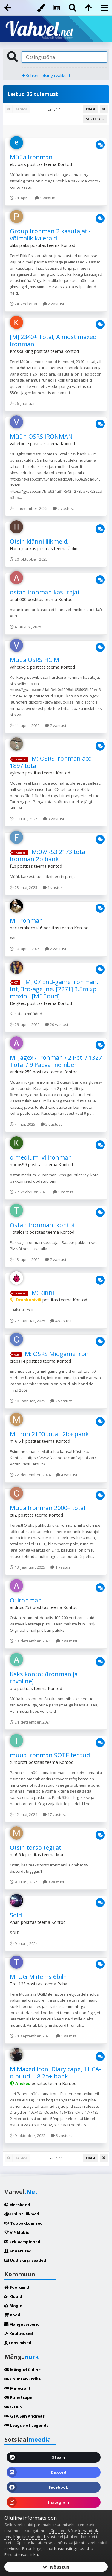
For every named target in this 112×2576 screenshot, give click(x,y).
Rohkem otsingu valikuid (46, 75)
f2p (13, 866)
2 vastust (53, 303)
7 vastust (55, 725)
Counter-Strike (22, 2379)
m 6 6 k (17, 1441)
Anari (15, 1922)
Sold (16, 1915)
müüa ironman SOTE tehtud (50, 1755)
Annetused (18, 2251)
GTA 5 (13, 2406)
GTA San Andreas (24, 2416)
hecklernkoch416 (26, 928)
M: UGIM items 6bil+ (38, 1977)
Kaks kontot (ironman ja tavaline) (44, 1677)
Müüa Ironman (31, 157)
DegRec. (18, 1003)
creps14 (17, 1361)
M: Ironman (26, 920)
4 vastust (61, 1320)
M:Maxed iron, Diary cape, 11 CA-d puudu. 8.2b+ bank (55, 2072)
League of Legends (26, 2425)
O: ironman (26, 1600)
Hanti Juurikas (23, 548)
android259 (21, 1072)
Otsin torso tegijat (35, 1847)
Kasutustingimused (71, 2548)
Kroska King (21, 351)
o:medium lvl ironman (41, 1157)
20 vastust (56, 1024)
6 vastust (61, 2135)
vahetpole (19, 443)
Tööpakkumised (23, 2223)
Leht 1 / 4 (56, 109)
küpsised (57, 2530)
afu (13, 1688)
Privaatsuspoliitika (21, 2554)
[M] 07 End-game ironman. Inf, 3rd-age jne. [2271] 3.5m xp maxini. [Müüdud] (54, 989)
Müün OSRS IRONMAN (41, 436)
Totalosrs (19, 1232)
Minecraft (17, 2388)
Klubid (13, 2296)
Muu (60, 1854)
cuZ (13, 1515)
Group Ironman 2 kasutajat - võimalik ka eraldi (50, 234)
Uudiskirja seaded (25, 2260)
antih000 (18, 599)
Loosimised (17, 2342)
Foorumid (16, 2287)
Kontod (65, 164)
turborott (18, 1762)
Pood (12, 2315)
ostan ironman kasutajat (45, 592)
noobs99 (18, 1164)
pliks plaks (19, 245)
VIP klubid (17, 2232)
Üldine (74, 548)
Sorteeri (95, 119)
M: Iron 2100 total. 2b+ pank (49, 1434)
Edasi (90, 109)
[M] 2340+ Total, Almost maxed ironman (53, 340)
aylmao (17, 773)
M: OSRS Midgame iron (57, 1354)
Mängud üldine (22, 2369)
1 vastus (45, 198)
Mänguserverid (22, 2324)
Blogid (13, 2305)
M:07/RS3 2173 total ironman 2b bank (48, 855)
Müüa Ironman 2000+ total (47, 1508)
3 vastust (53, 818)
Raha (62, 1984)
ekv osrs (18, 164)
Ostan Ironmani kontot (42, 1225)
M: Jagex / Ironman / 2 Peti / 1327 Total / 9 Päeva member (56, 1061)
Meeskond (17, 2204)
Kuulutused (18, 2333)
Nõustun (56, 2567)
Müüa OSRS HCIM (34, 660)
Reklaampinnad (22, 2241)
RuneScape (18, 2397)
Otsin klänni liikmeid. (39, 541)
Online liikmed (21, 2214)
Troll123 (18, 1984)
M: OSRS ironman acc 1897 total (50, 762)
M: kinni (43, 1292)
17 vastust (54, 1814)
